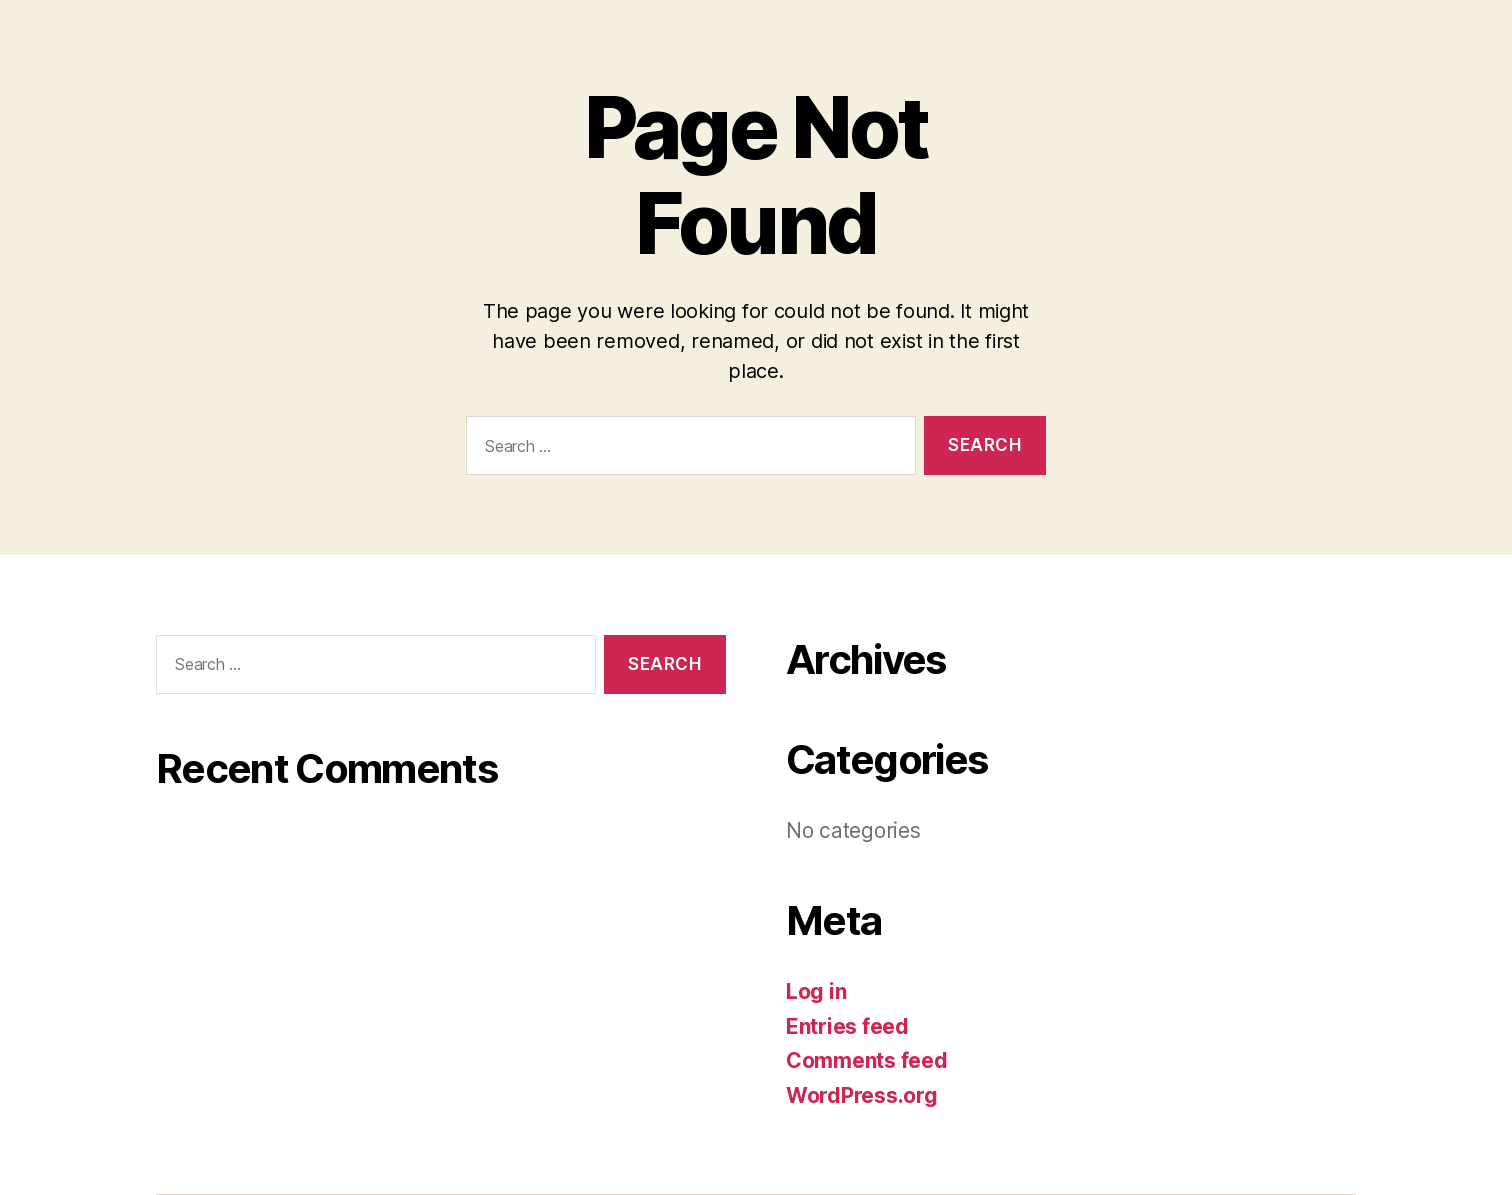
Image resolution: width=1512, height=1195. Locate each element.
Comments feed (867, 1060)
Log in (816, 991)
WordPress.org (862, 1095)
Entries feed (847, 1026)
